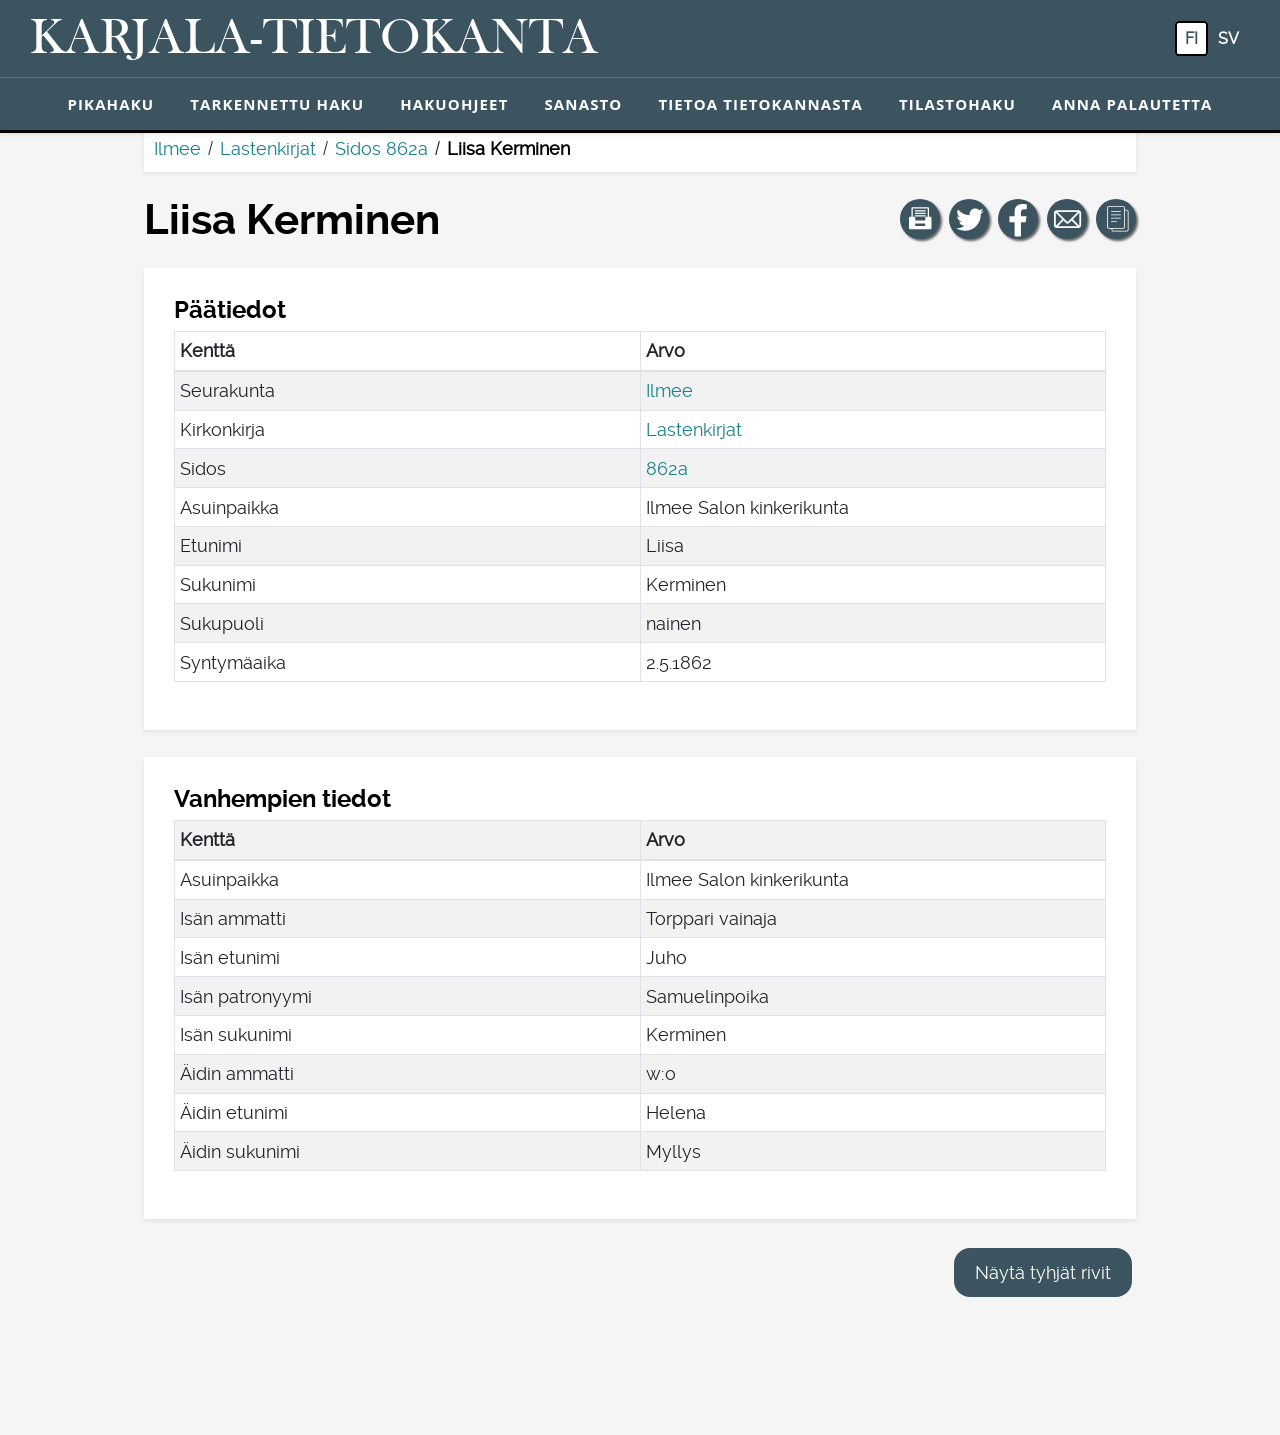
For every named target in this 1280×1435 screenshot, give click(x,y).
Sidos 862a (381, 148)
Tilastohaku (957, 104)
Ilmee (177, 148)
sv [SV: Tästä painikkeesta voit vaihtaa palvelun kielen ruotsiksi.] (1228, 38)
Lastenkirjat (268, 148)
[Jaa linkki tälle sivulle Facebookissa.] (1018, 219)
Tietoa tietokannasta (760, 104)
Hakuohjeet (454, 104)
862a (667, 468)
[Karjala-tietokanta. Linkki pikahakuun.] (314, 39)
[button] (920, 219)
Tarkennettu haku (277, 104)
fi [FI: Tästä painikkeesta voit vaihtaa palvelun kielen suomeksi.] (1191, 38)
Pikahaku (110, 104)
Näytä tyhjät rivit (1043, 1272)
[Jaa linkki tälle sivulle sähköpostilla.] (1067, 219)
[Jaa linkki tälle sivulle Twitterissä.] (969, 219)
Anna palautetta (1132, 104)
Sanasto (583, 104)
